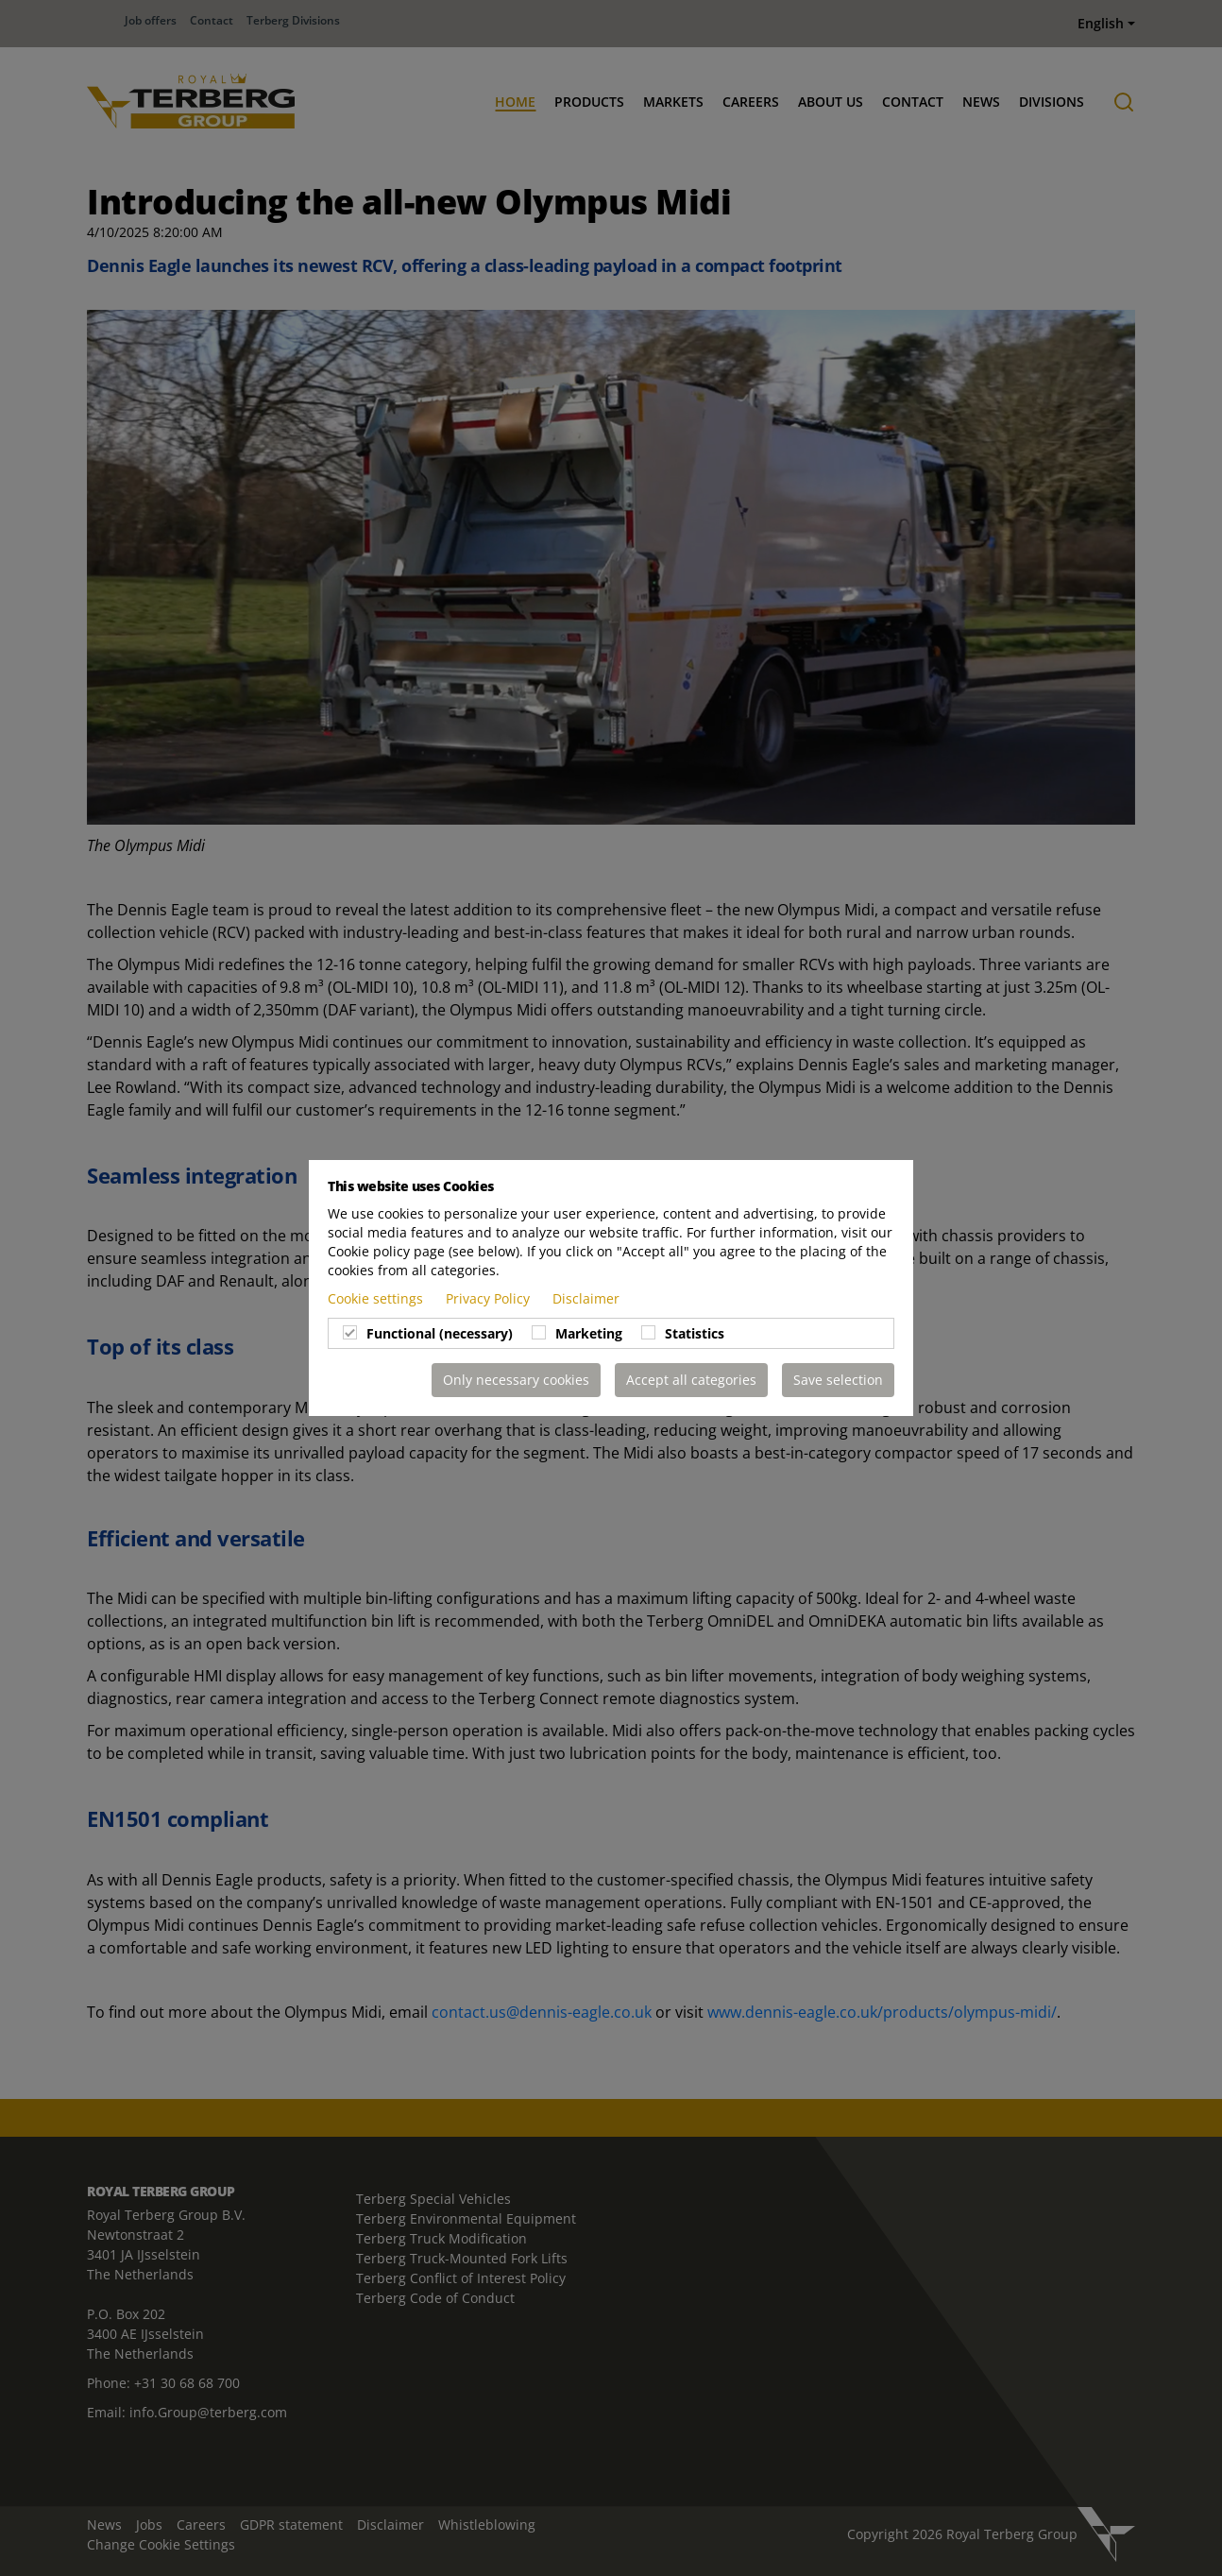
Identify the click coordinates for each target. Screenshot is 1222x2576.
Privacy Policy (490, 1298)
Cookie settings (377, 1298)
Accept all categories (691, 1380)
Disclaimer (585, 1298)
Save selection (838, 1380)
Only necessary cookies (516, 1380)
